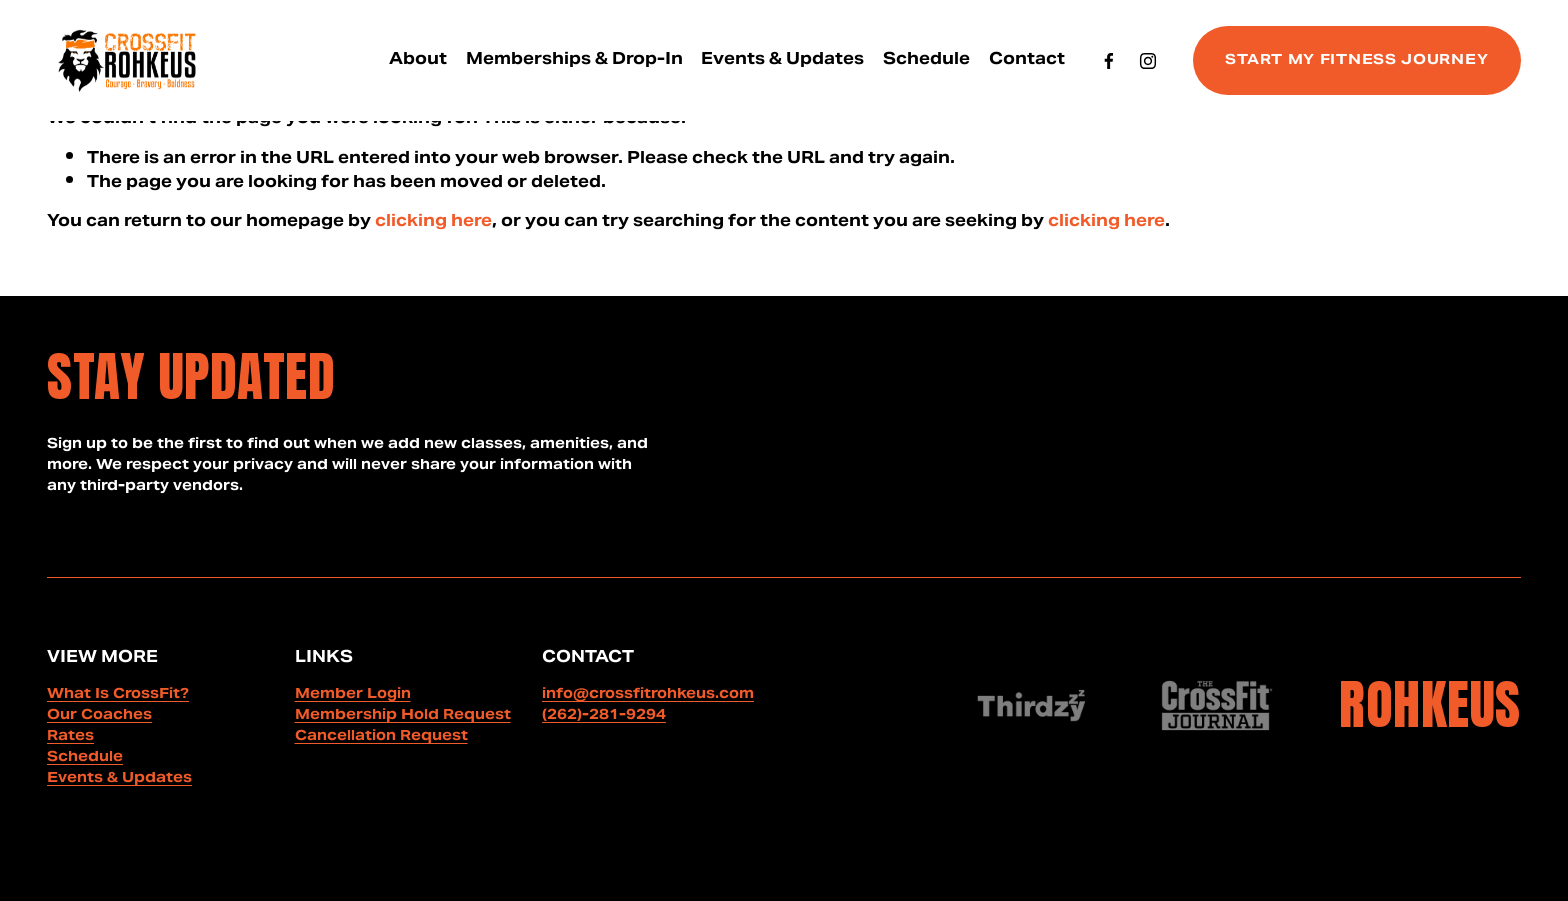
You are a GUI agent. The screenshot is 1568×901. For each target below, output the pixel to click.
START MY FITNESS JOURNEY (1356, 61)
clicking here (433, 222)
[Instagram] (1148, 61)
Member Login (353, 695)
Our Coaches (99, 716)
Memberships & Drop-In (574, 60)
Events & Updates (782, 60)
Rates (70, 737)
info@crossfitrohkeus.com (648, 695)
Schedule (926, 60)
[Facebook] (1109, 61)
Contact (1027, 60)
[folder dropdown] (418, 60)
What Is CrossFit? (118, 695)
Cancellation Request (381, 737)
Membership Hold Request (403, 716)
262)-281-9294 (606, 716)
